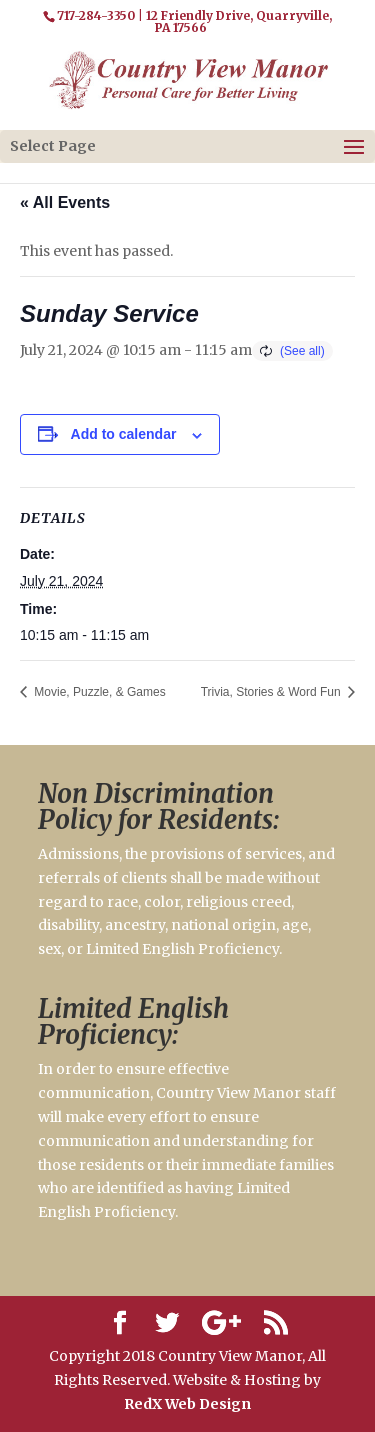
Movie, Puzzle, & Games (98, 692)
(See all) (302, 351)
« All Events (65, 202)
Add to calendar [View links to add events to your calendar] (124, 434)
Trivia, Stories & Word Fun (272, 692)
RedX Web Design (187, 1404)
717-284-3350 (96, 15)
